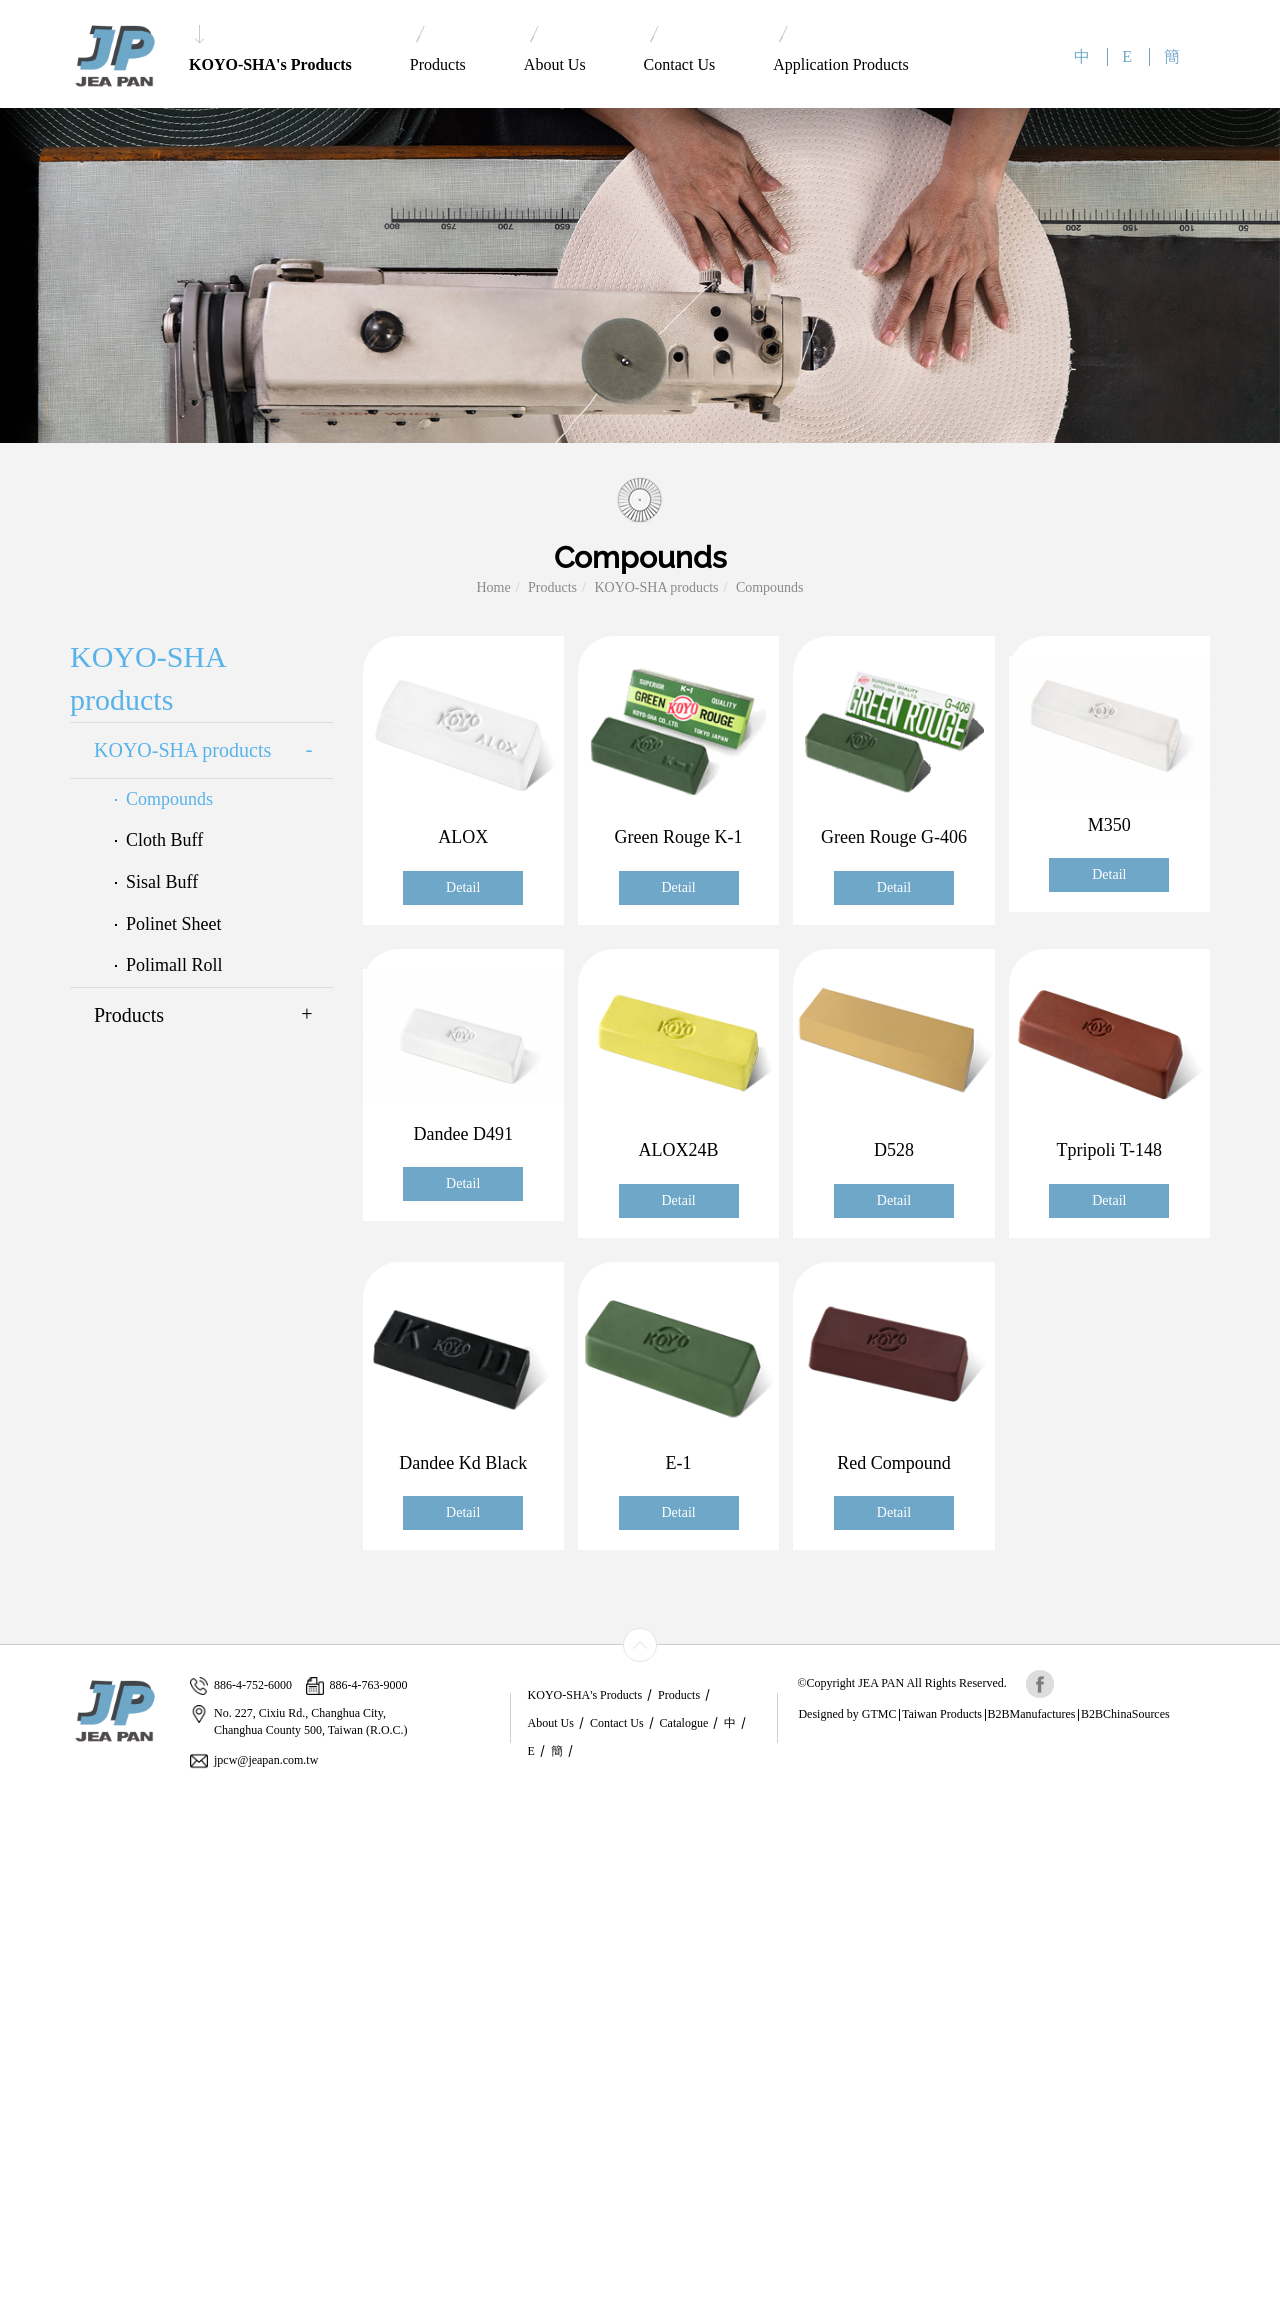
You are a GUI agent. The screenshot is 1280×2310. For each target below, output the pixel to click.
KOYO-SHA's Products (270, 49)
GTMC (879, 1714)
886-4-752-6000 (241, 1685)
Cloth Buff (164, 840)
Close (16, 1799)
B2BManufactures (1032, 1714)
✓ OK (466, 2299)
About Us (555, 49)
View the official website (147, 1979)
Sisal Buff (162, 882)
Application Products (841, 49)
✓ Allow (25, 1839)
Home (493, 587)
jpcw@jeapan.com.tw (254, 1760)
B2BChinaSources (1125, 1714)
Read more (37, 1979)
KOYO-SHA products (656, 587)
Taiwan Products (942, 1714)
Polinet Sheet (174, 924)
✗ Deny (23, 1859)
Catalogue (684, 1723)
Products (438, 49)
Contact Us (680, 49)
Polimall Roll (174, 965)
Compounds (770, 587)
